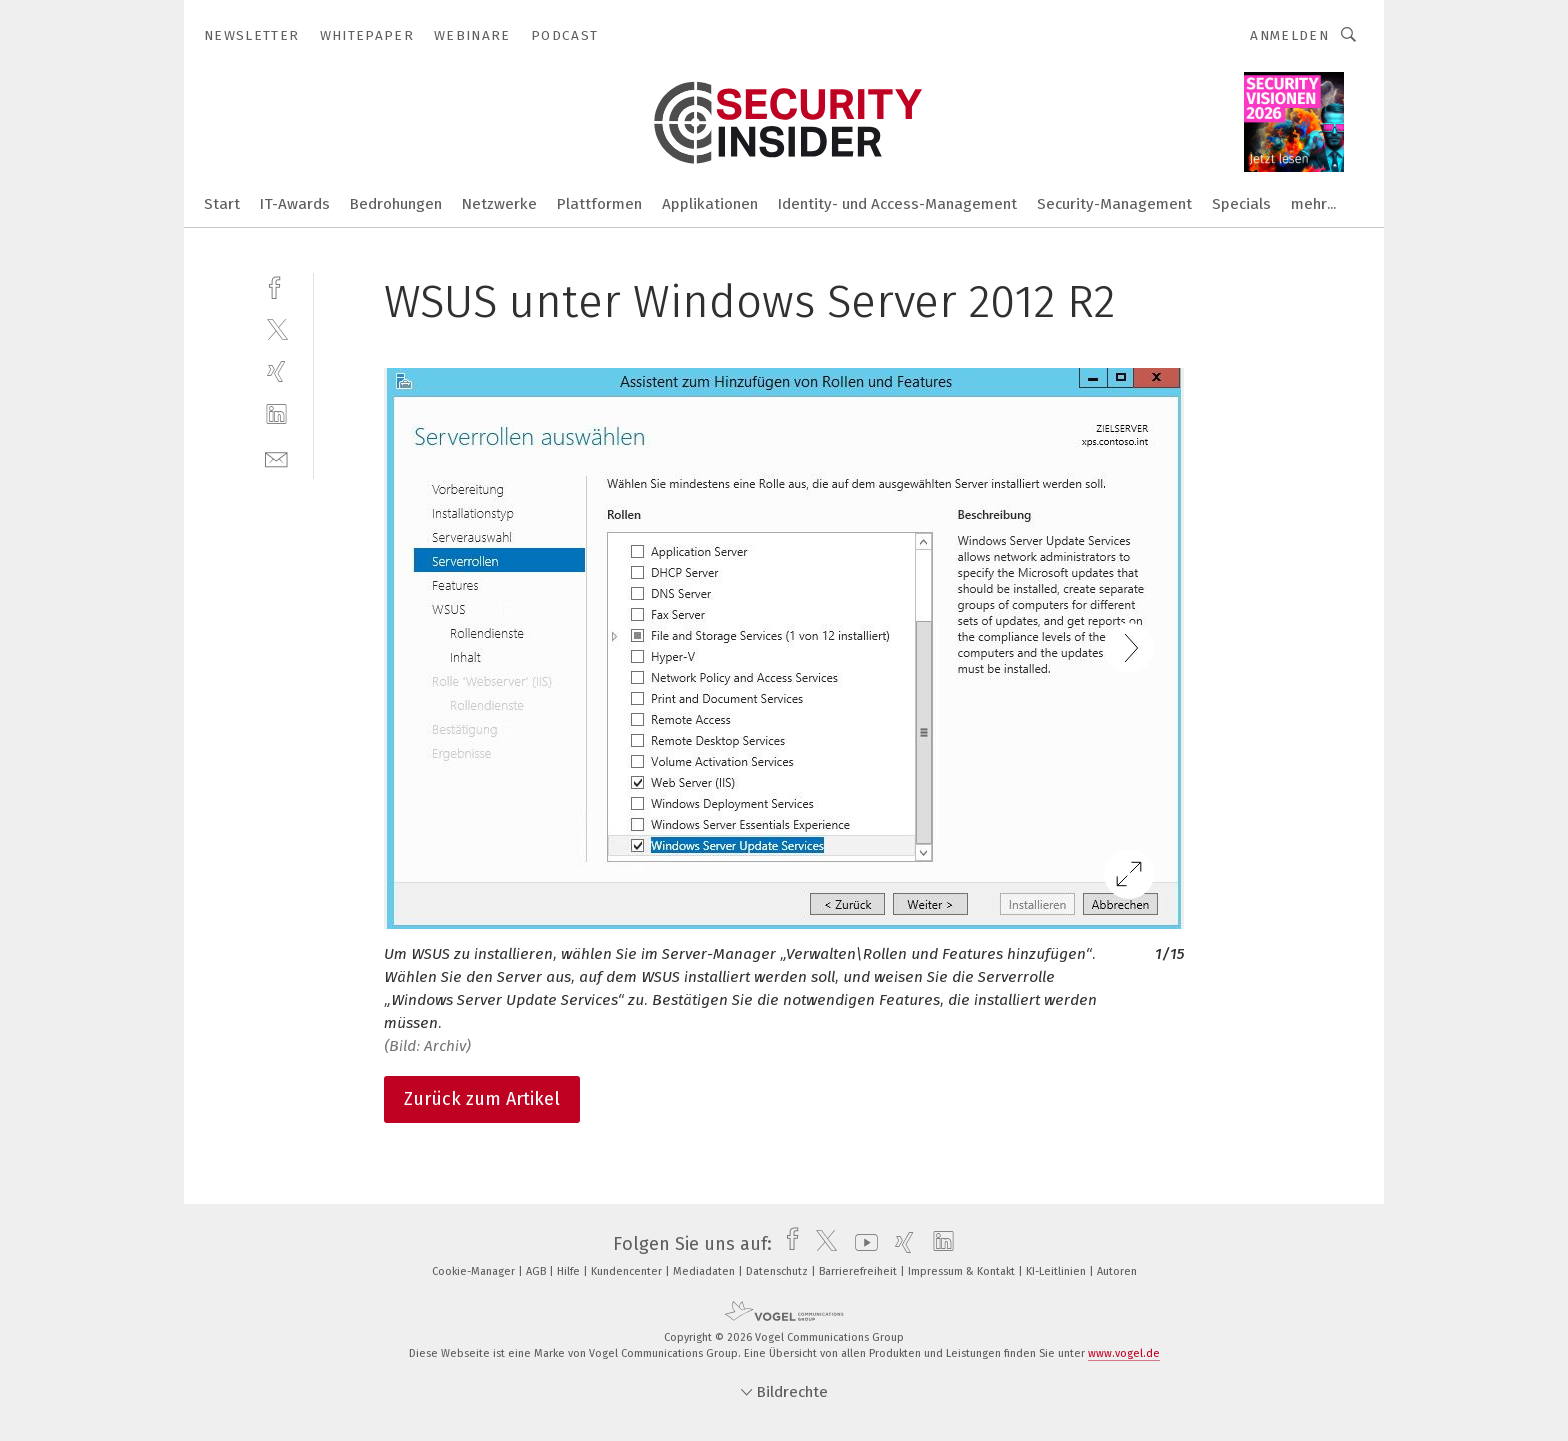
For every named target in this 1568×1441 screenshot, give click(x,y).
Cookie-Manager (475, 1271)
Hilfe (570, 1271)
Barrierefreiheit (859, 1271)
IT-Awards (295, 204)
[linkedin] (276, 414)
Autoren (1117, 1271)
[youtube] (861, 1244)
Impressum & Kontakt (963, 1271)
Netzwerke (499, 204)
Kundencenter (628, 1271)
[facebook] (276, 285)
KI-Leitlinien (1057, 1271)
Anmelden (1289, 35)
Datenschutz (778, 1271)
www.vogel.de (1124, 1353)
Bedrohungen (396, 204)
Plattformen (599, 204)
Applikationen (710, 204)
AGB (537, 1271)
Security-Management (1114, 204)
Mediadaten (705, 1271)
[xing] (276, 371)
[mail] (276, 457)
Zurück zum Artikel (482, 1099)
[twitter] (276, 328)
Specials (1241, 204)
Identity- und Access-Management (897, 204)
